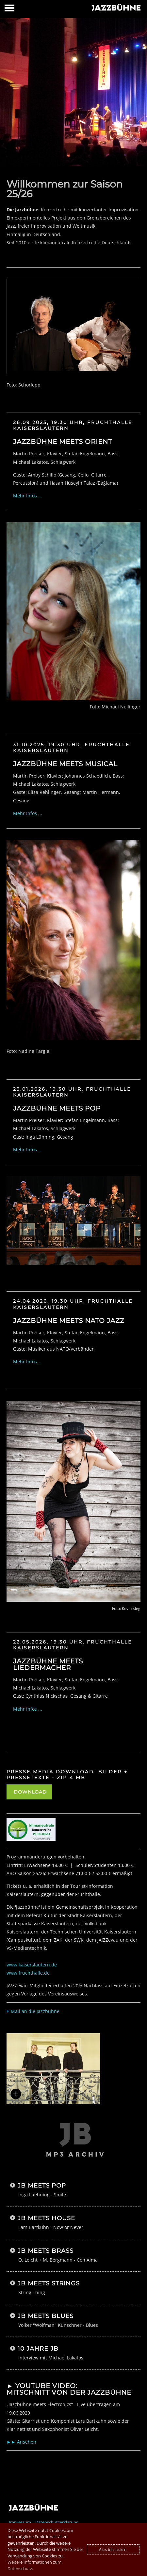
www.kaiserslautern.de (32, 1965)
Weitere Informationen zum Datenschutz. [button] (34, 2565)
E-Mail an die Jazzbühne (33, 2011)
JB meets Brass (46, 2250)
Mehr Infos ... (27, 495)
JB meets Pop (42, 2185)
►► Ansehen (21, 2442)
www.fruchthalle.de (28, 1973)
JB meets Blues (46, 2316)
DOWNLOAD (29, 1792)
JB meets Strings (49, 2283)
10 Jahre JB (38, 2348)
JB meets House (46, 2218)
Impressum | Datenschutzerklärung (43, 2522)
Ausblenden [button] (113, 2549)
